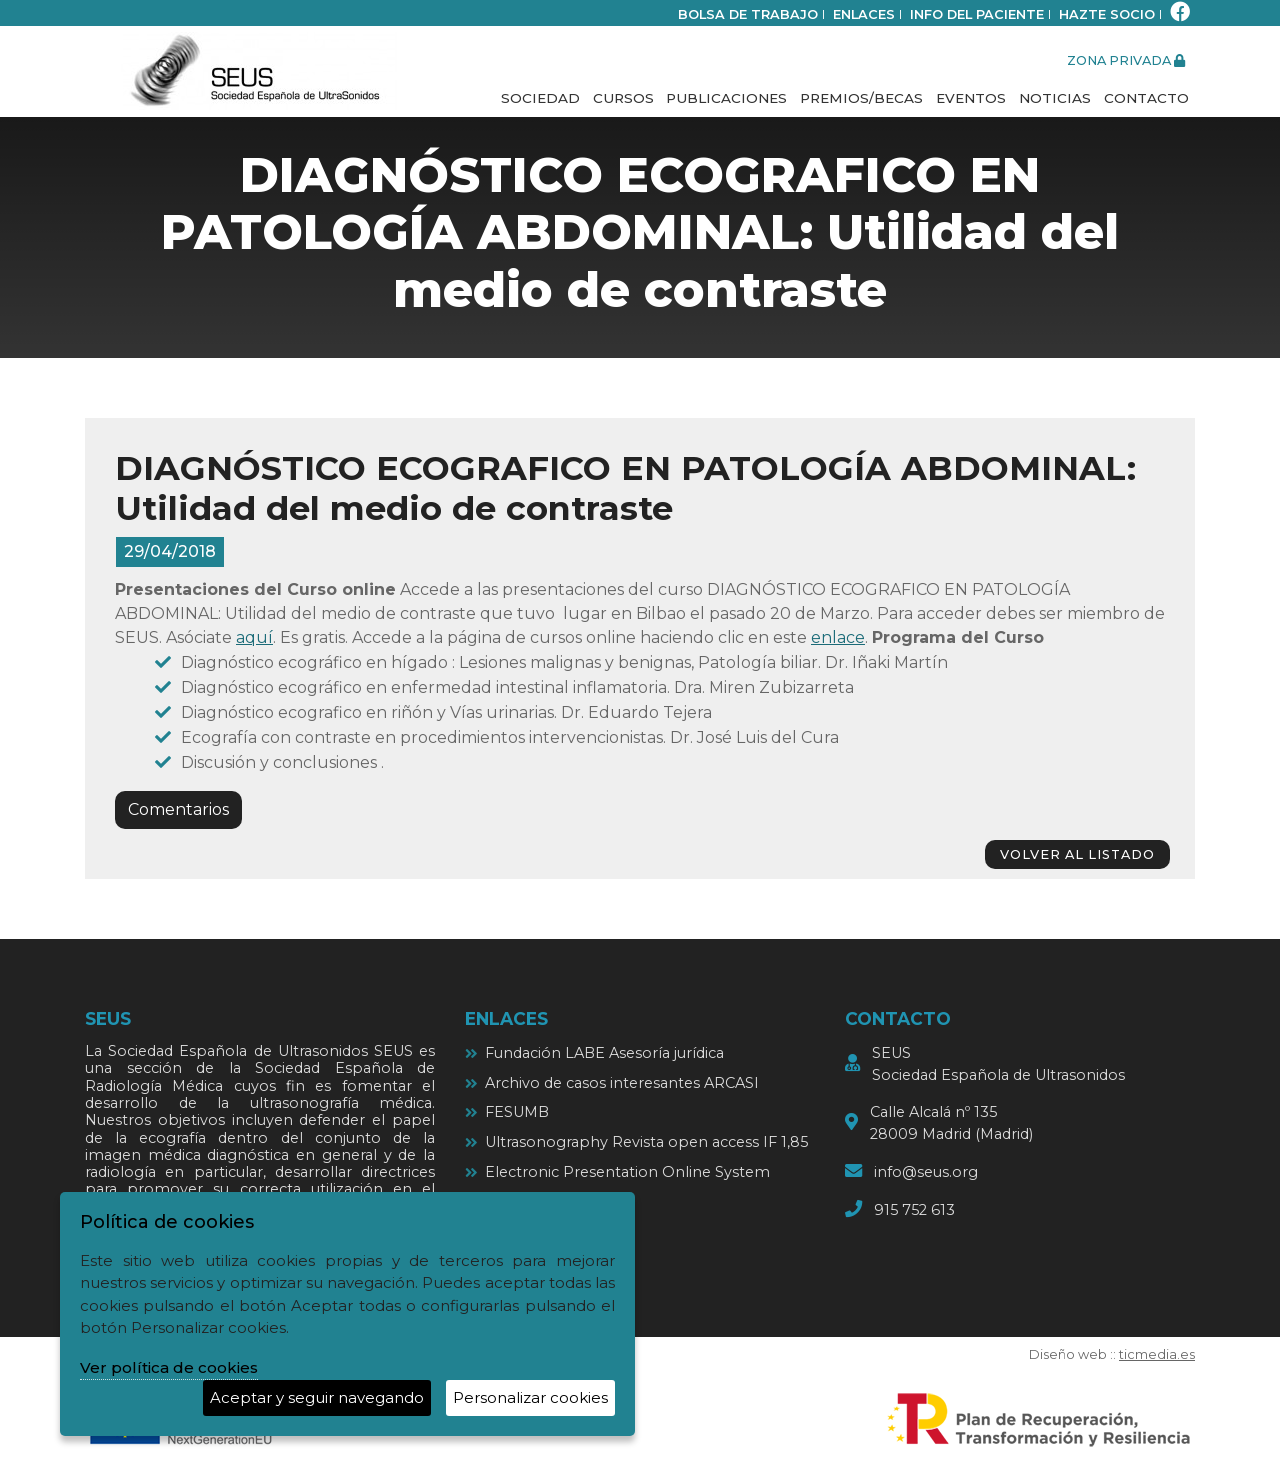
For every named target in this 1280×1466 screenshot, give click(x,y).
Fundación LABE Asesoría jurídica (604, 1053)
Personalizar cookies (530, 1397)
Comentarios (178, 809)
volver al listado (1077, 854)
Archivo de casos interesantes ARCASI (622, 1083)
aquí (254, 637)
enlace (838, 637)
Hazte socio (1107, 14)
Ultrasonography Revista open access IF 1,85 (646, 1142)
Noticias (1055, 98)
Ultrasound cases (546, 1201)
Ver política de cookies (169, 1367)
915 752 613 (914, 1210)
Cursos (623, 98)
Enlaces (864, 14)
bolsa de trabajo (748, 14)
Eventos (971, 98)
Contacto (1146, 98)
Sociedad (540, 98)
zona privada (1126, 60)
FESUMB (517, 1112)
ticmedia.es (1157, 1354)
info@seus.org (926, 1172)
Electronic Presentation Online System (627, 1172)
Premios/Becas (861, 98)
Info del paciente (977, 14)
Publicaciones (726, 98)
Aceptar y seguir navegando (317, 1397)
